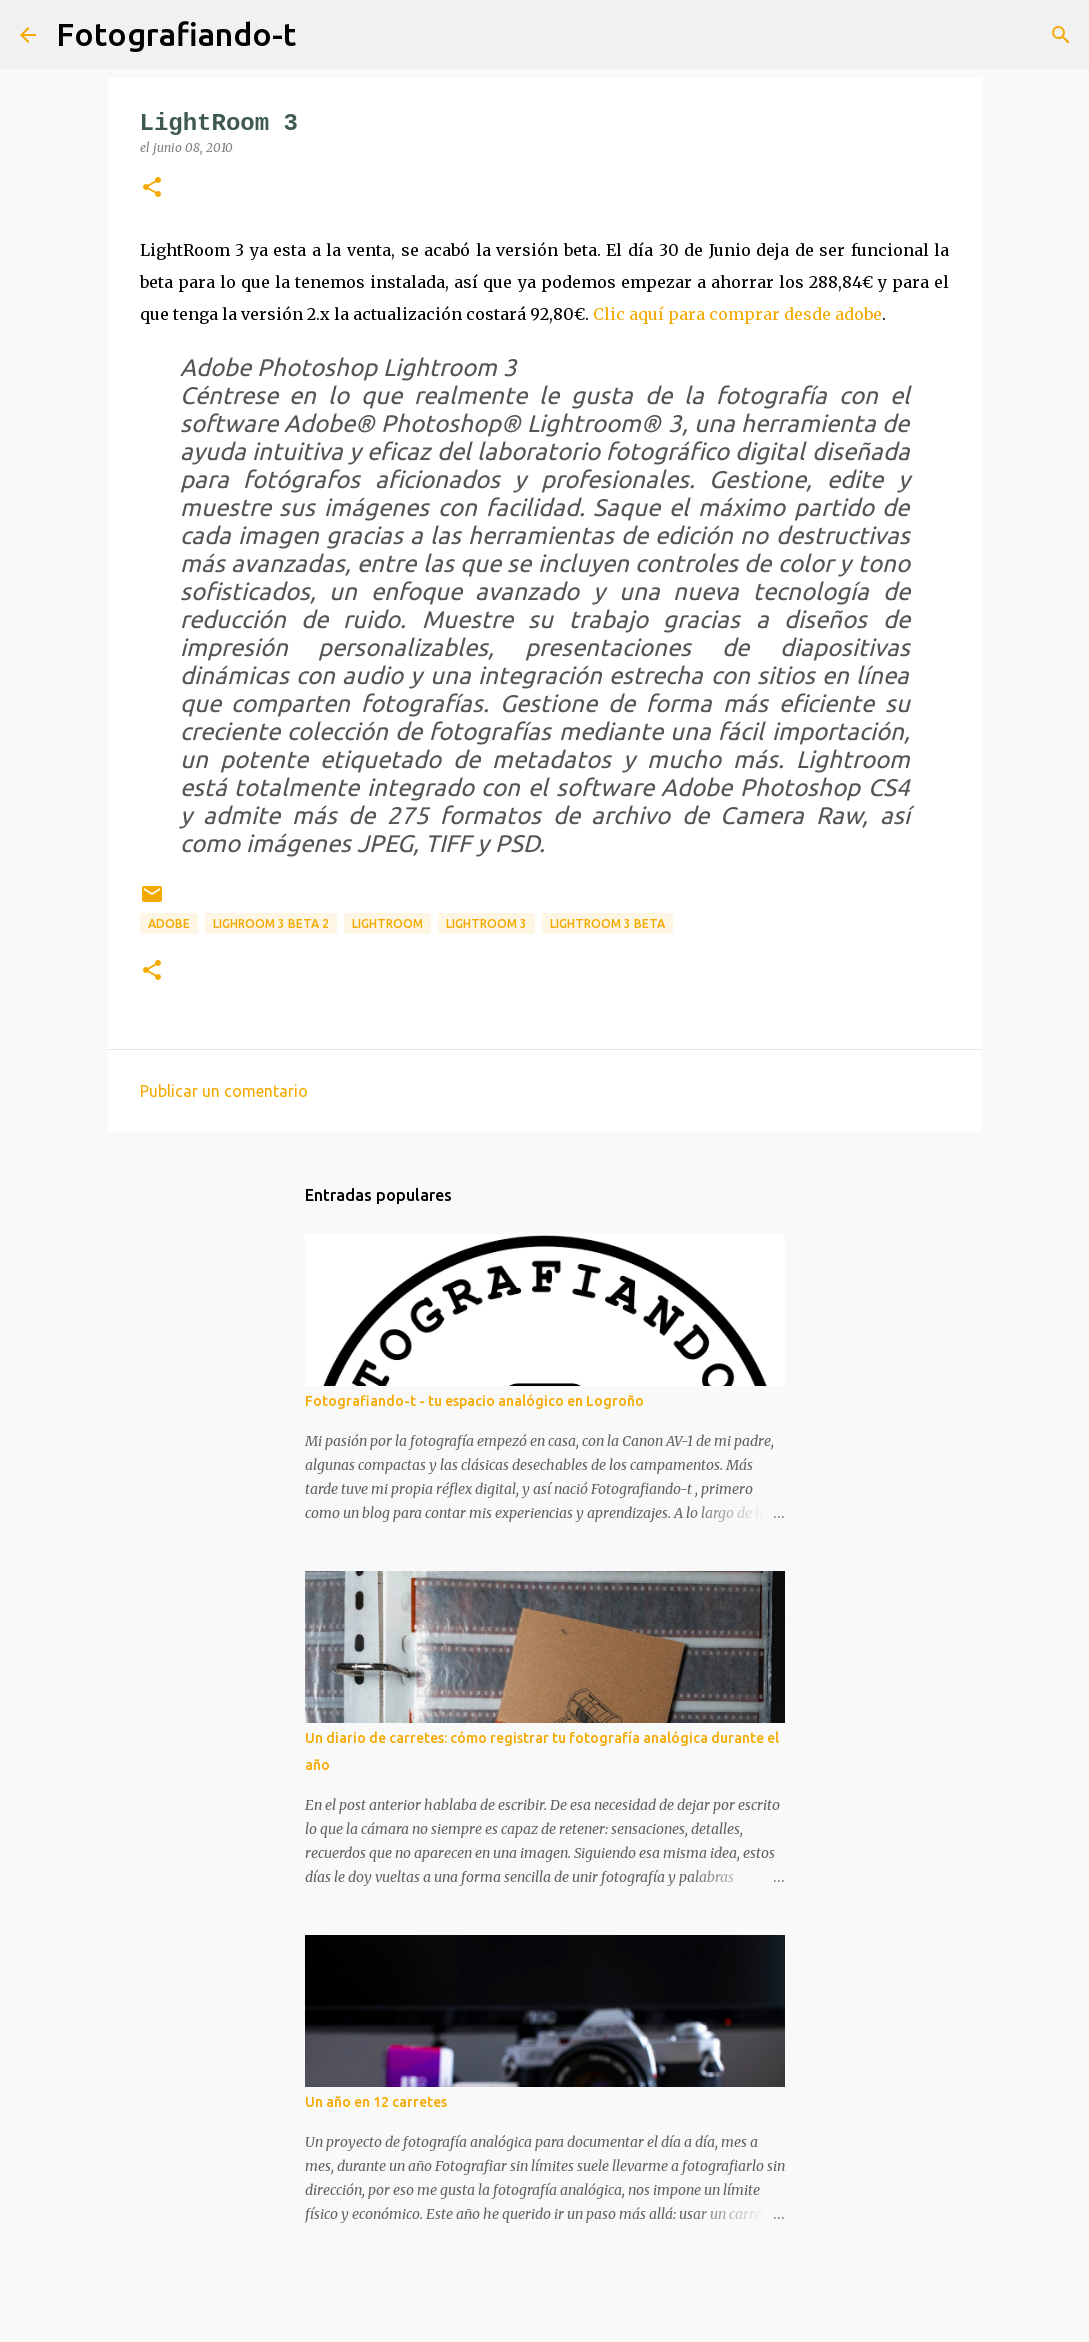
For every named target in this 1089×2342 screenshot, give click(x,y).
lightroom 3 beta (607, 923)
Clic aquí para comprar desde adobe (737, 314)
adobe (169, 923)
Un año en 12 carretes (376, 2102)
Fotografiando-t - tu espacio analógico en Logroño (474, 1401)
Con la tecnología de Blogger (544, 2314)
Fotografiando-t (176, 34)
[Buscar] (324, 35)
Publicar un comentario (224, 1091)
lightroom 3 (486, 923)
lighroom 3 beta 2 (271, 923)
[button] (152, 188)
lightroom (387, 923)
